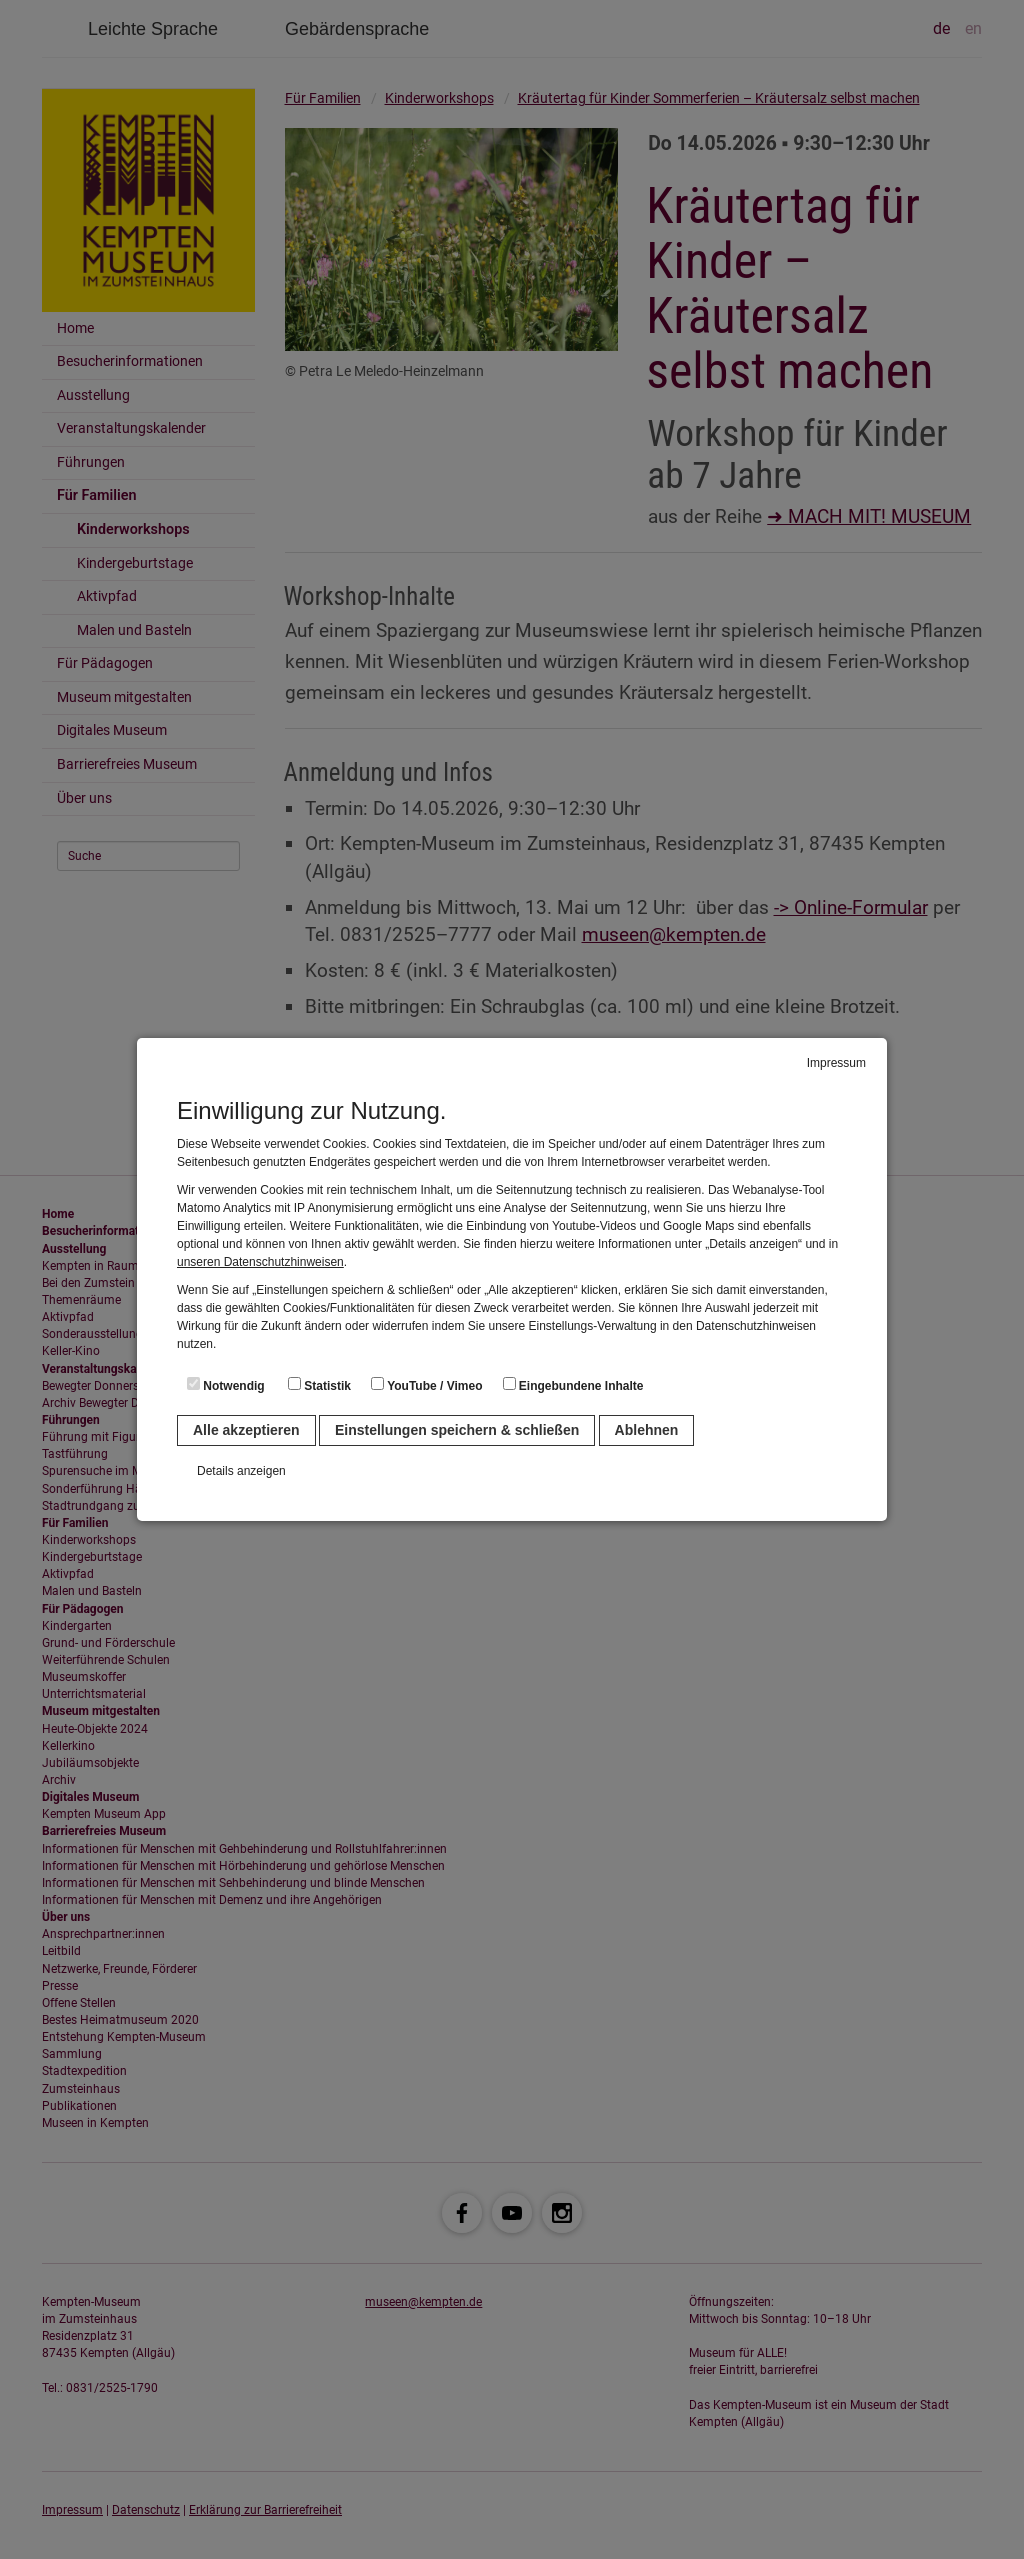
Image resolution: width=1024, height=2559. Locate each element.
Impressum (836, 1063)
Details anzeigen (241, 1471)
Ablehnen (647, 1430)
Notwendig (226, 1385)
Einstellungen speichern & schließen (457, 1430)
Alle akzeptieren (246, 1430)
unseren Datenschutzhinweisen (260, 1262)
